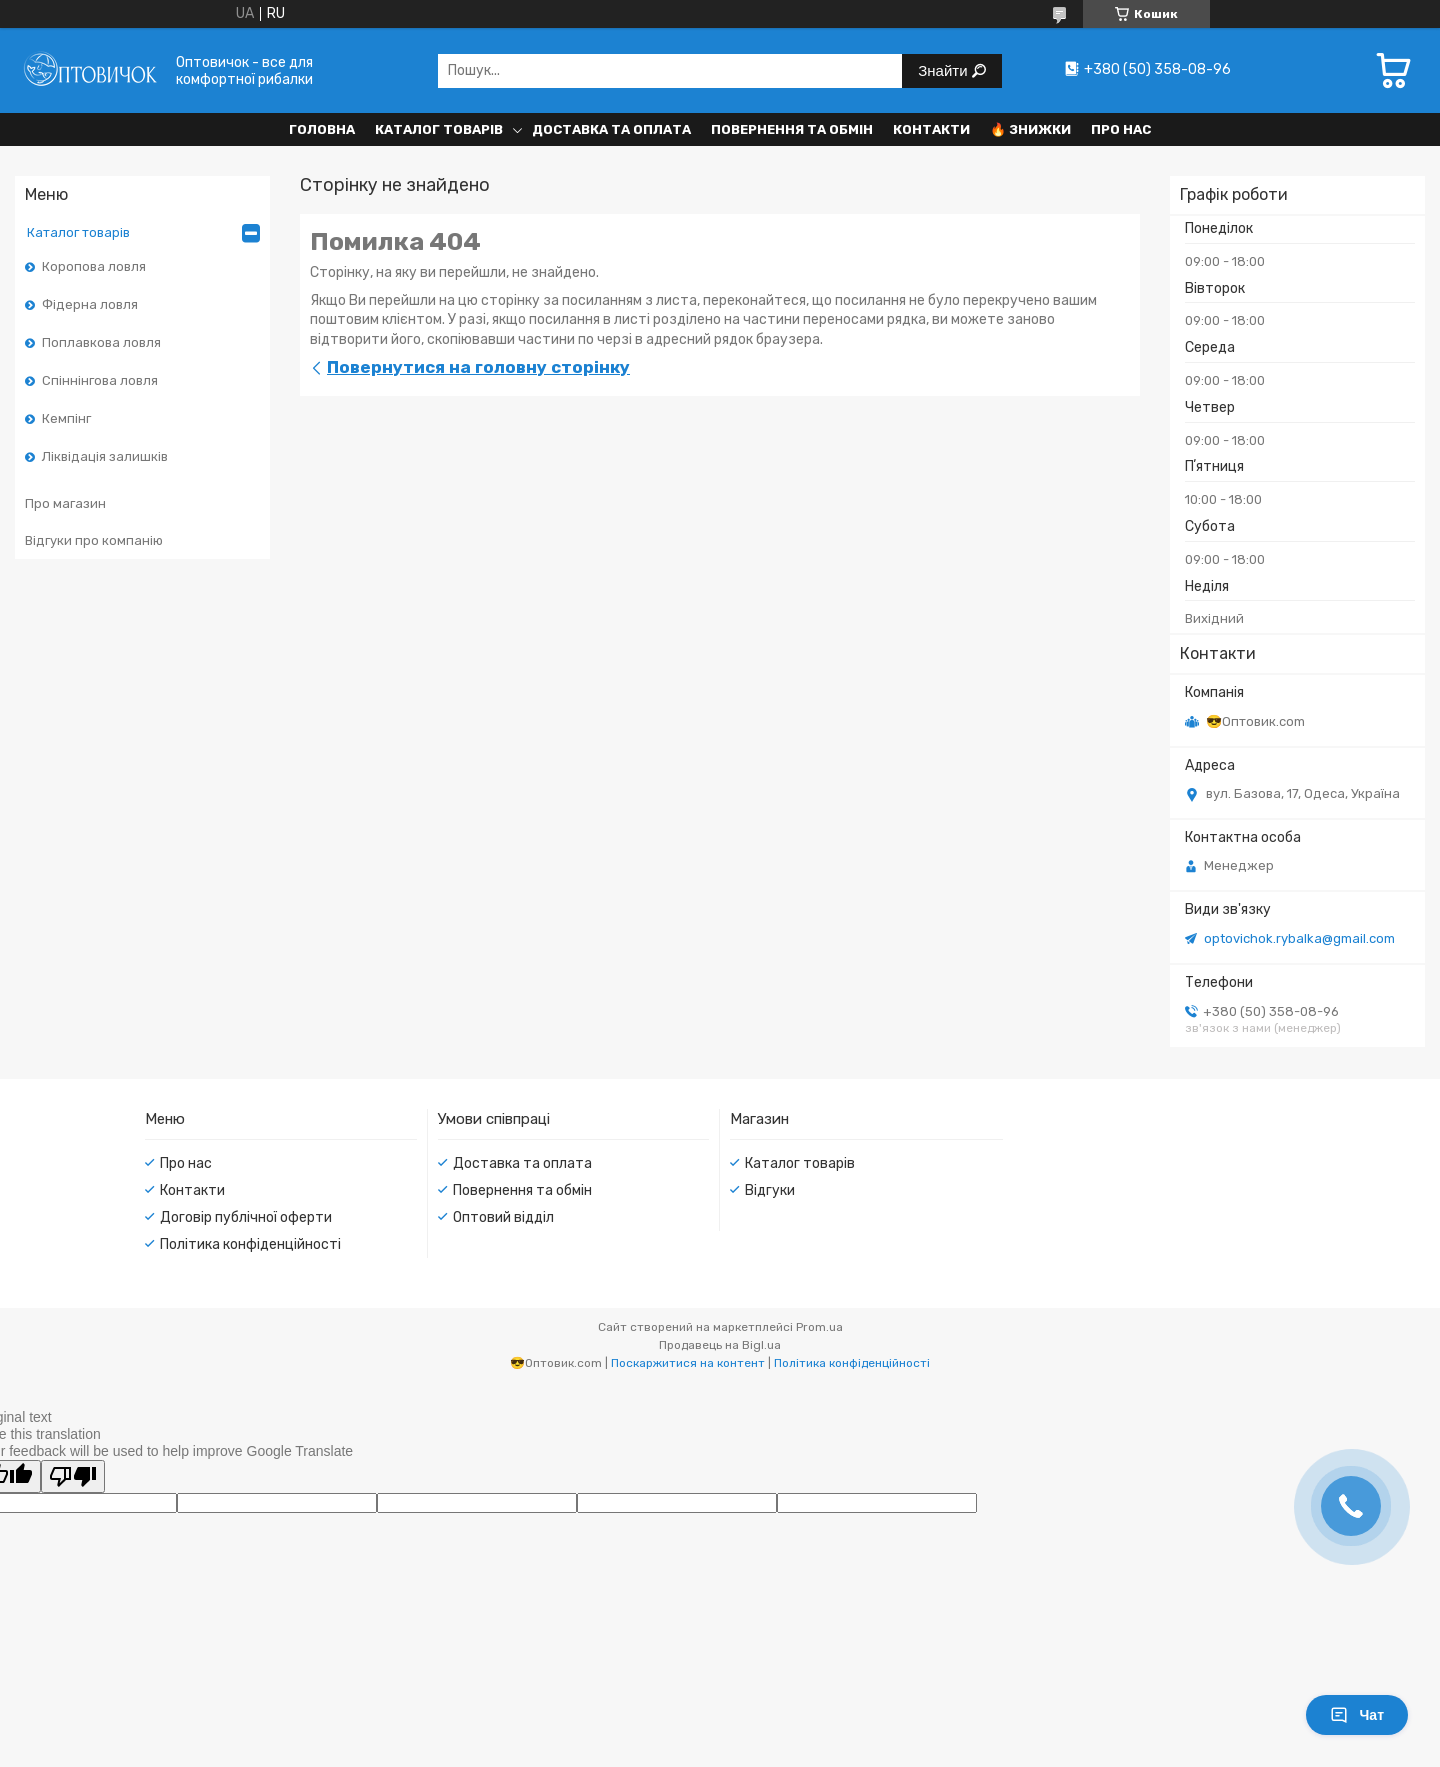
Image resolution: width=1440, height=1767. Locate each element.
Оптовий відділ (503, 1217)
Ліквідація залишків (105, 456)
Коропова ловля (94, 266)
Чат (1357, 1715)
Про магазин (65, 503)
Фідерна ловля (90, 304)
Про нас (1121, 129)
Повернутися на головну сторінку (478, 367)
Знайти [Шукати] (944, 70)
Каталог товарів (439, 129)
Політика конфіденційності (250, 1244)
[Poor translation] (73, 1476)
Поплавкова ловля (101, 342)
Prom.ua (819, 1327)
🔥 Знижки (1030, 129)
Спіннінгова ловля (100, 380)
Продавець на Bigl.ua (720, 1345)
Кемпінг (66, 418)
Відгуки (770, 1190)
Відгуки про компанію (94, 540)
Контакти (931, 129)
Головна (322, 129)
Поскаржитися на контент (688, 1363)
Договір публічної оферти (246, 1217)
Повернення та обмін (792, 129)
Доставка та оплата (611, 129)
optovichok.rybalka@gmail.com (1299, 938)
